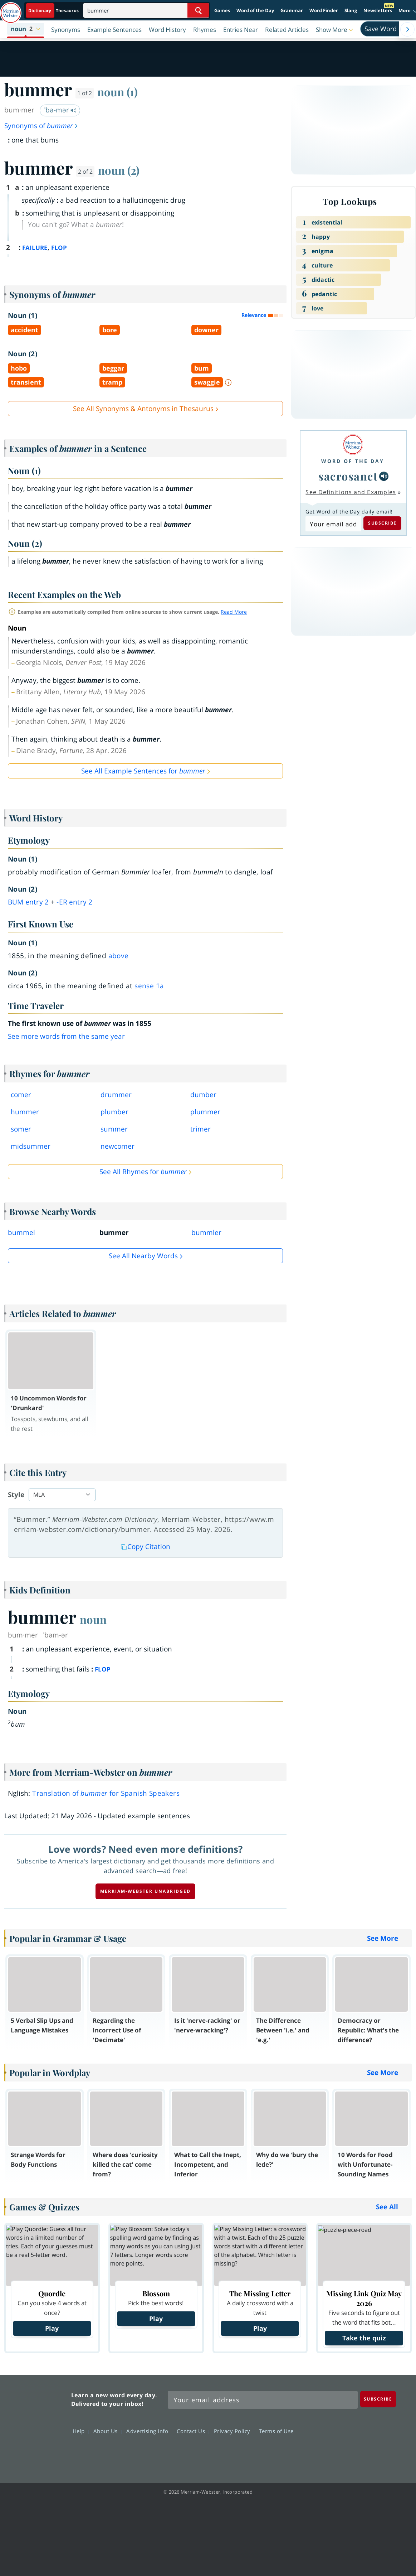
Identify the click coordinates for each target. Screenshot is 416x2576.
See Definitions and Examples (350, 492)
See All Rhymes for (143, 1171)
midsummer (30, 1146)
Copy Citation (145, 1546)
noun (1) (117, 91)
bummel (21, 1232)
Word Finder (323, 10)
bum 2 (28, 902)
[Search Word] (198, 10)
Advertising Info (149, 2431)
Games (222, 10)
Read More (234, 611)
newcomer (117, 1146)
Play (52, 2328)
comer (21, 1094)
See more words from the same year (66, 1036)
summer (114, 1129)
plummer (205, 1111)
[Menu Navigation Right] (407, 29)
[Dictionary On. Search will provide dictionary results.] (54, 11)
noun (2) (119, 170)
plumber (114, 1111)
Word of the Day (255, 10)
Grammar (291, 10)
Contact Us (193, 2431)
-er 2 (74, 902)
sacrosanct (348, 476)
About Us (107, 2431)
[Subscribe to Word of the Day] (333, 523)
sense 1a (149, 985)
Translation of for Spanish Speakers (106, 1793)
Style (16, 1494)
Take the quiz (364, 2338)
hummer (25, 1111)
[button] (25, 29)
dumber (203, 1094)
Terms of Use (276, 2431)
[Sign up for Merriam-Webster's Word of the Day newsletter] (263, 2400)
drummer (116, 1094)
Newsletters (377, 10)
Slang (350, 10)
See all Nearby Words (143, 1255)
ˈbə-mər (60, 110)
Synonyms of (41, 125)
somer (21, 1129)
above (118, 955)
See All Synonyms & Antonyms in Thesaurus (143, 408)
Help (81, 2431)
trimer (200, 1129)
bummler (206, 1232)
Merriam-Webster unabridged (145, 1891)
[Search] (146, 10)
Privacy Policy (234, 2431)
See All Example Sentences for (143, 771)
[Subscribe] (378, 2399)
